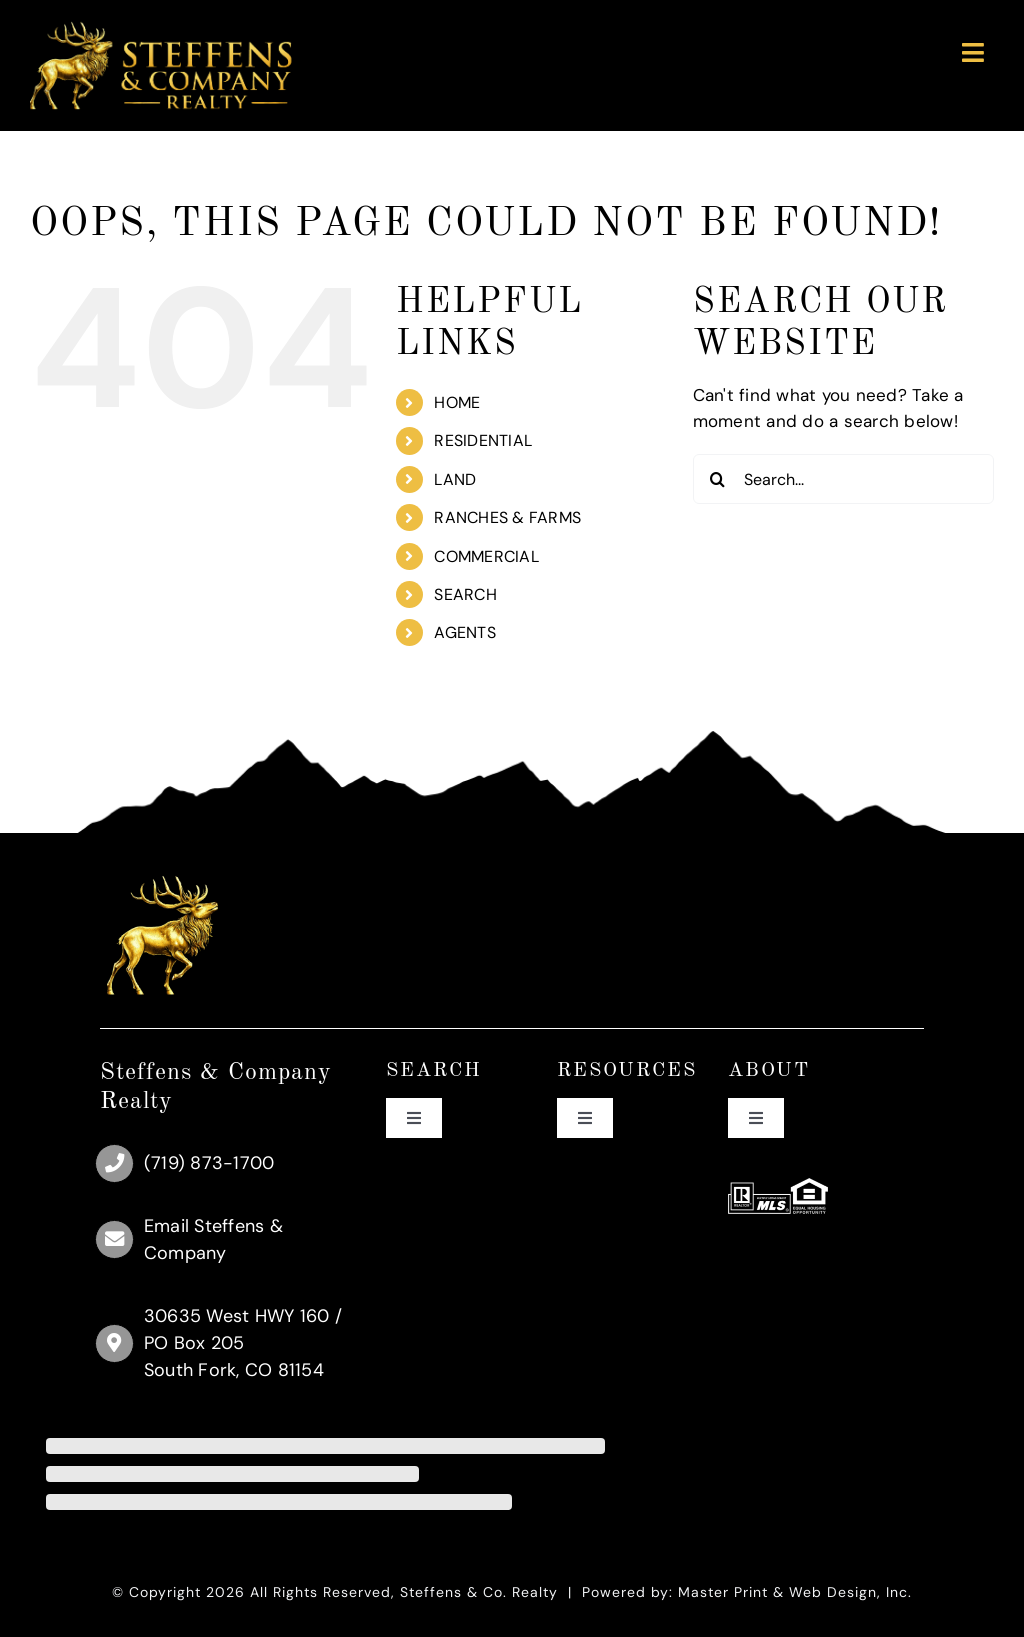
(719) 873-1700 (209, 1163)
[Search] (718, 479)
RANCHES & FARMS (507, 517)
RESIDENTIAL (483, 440)
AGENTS (465, 632)
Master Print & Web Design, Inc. (795, 1592)
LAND (455, 479)
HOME (457, 402)
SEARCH (465, 594)
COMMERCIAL (486, 556)
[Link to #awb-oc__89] (973, 52)
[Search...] (843, 479)
